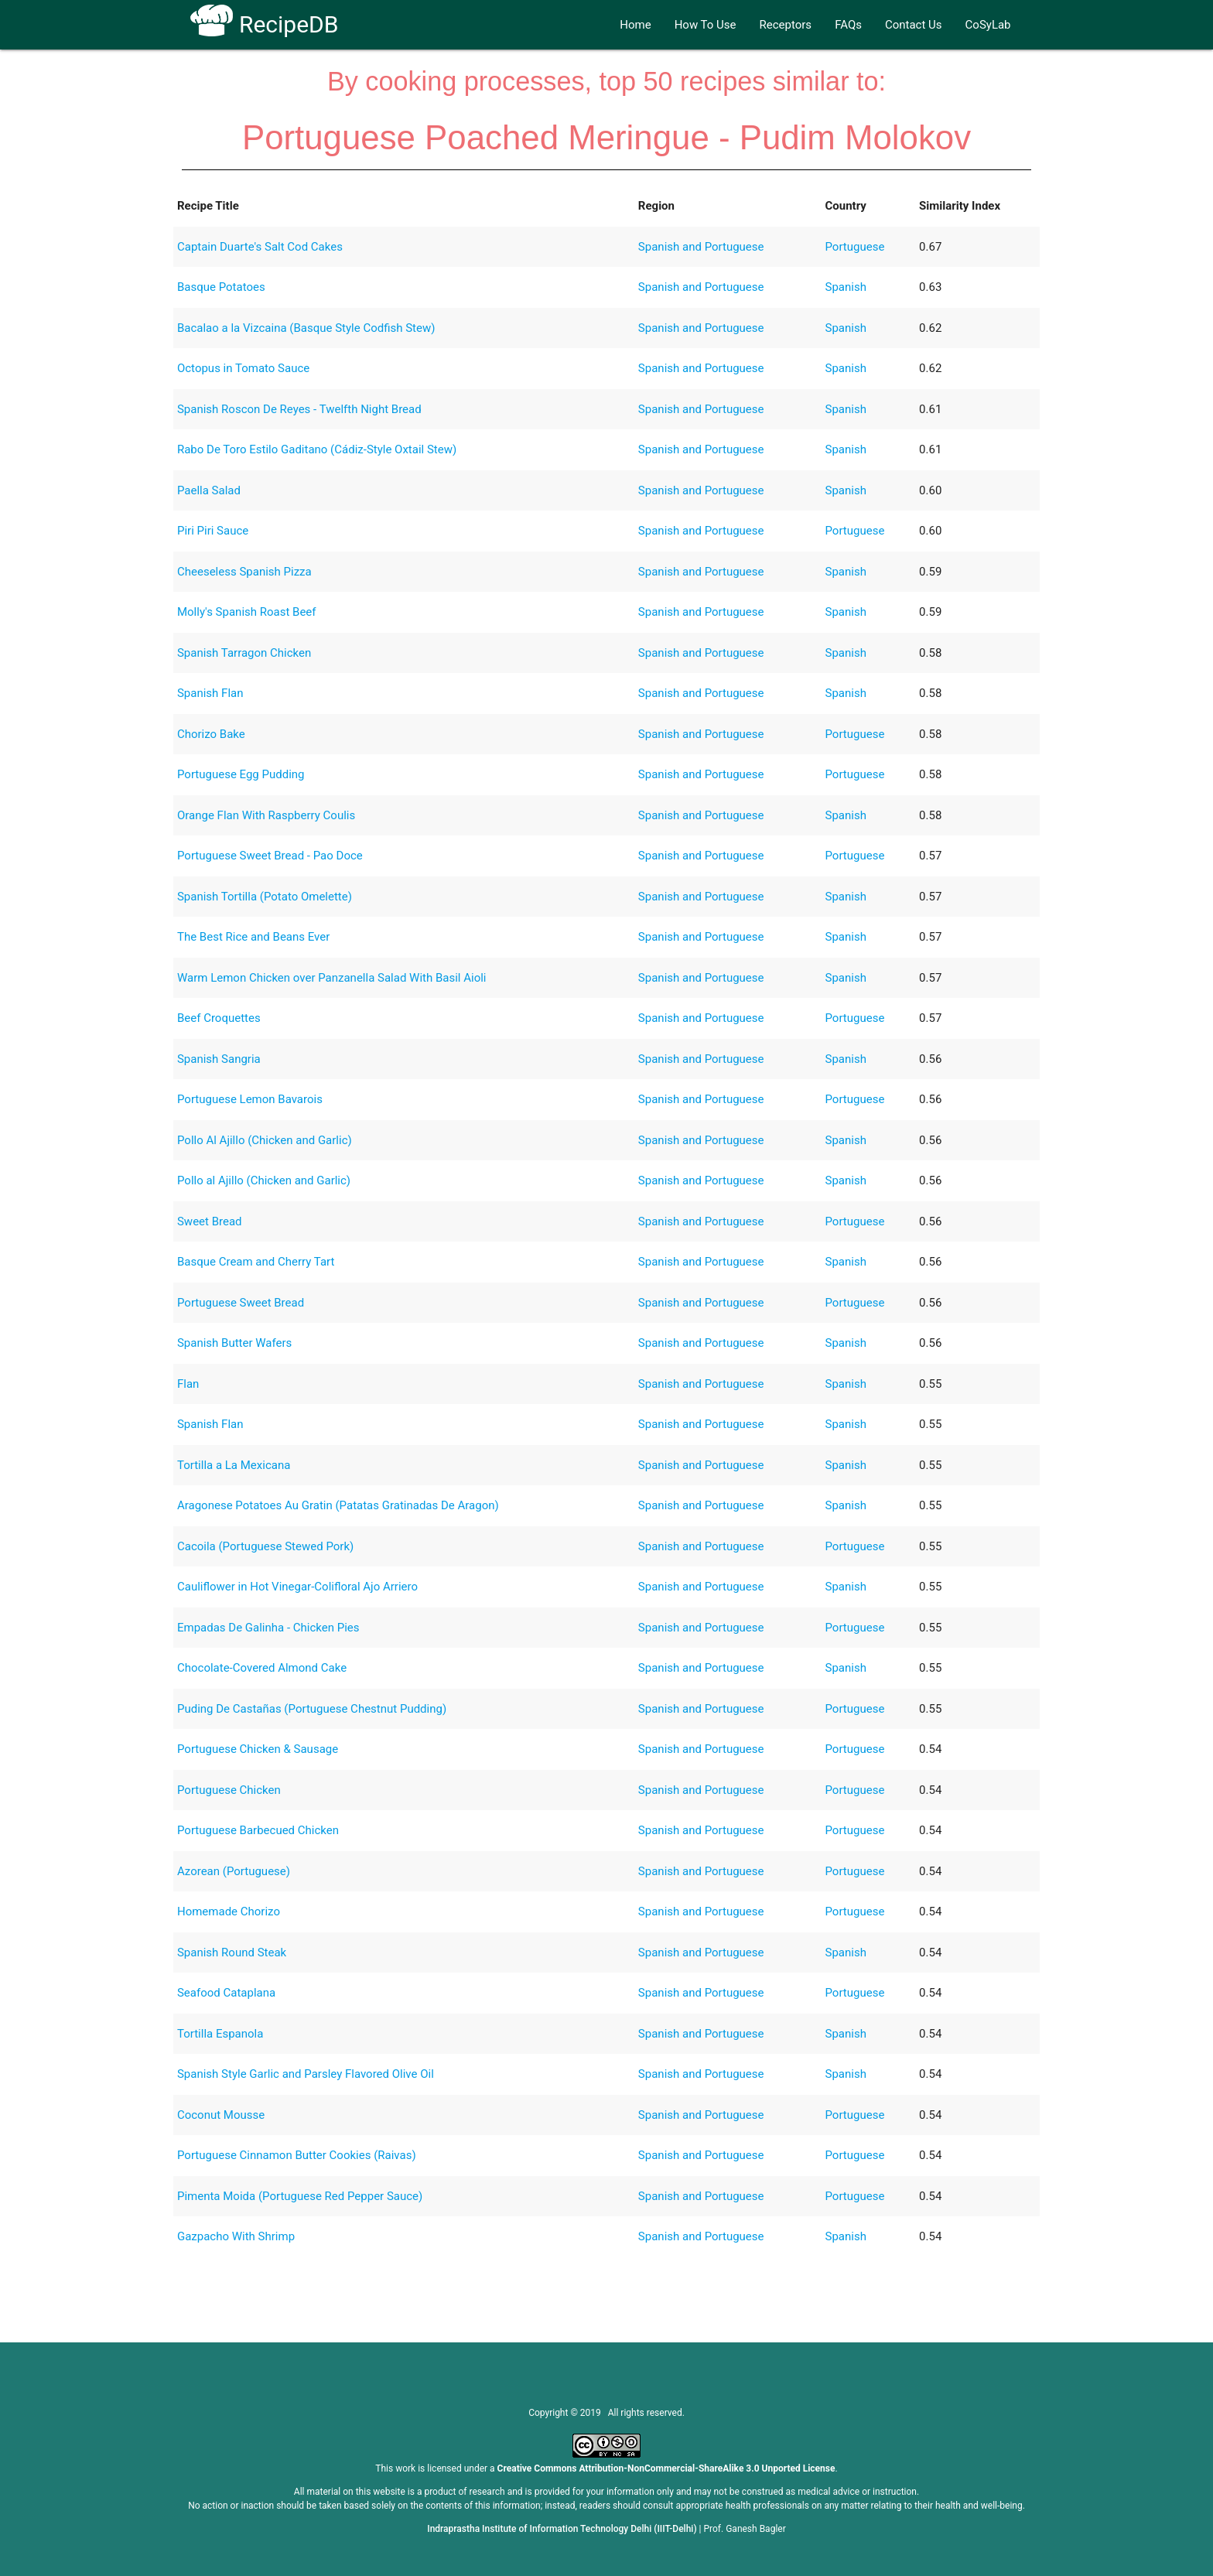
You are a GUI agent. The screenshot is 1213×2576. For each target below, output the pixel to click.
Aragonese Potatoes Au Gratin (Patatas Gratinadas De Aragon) (338, 1505)
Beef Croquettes (219, 1018)
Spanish (845, 287)
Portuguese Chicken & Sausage (257, 1749)
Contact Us (913, 25)
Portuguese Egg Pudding (241, 774)
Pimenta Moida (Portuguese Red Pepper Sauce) (299, 2196)
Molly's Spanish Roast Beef (246, 612)
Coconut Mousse (221, 2115)
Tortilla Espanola (220, 2034)
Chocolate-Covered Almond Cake (262, 1668)
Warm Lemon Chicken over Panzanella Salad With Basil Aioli (332, 978)
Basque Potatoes (221, 287)
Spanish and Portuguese (701, 247)
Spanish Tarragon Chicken (244, 653)
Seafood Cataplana (226, 1993)
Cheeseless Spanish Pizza (244, 572)
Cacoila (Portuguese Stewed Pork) (265, 1546)
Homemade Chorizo (228, 1911)
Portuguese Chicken (229, 1790)
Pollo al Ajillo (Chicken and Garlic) (263, 1180)
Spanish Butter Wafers (234, 1343)
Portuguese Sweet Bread (240, 1303)
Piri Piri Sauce (212, 531)
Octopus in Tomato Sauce (243, 368)
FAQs (848, 25)
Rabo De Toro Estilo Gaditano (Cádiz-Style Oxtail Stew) (316, 449)
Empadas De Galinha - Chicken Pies (268, 1628)
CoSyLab (988, 25)
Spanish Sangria (219, 1059)
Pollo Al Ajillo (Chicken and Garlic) (264, 1140)
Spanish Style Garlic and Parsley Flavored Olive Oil (305, 2074)
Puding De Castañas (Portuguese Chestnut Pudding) (311, 1709)
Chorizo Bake (211, 734)
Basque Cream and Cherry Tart (255, 1262)
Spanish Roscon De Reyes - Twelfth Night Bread (299, 409)
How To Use (705, 25)
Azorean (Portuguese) (233, 1871)
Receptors (786, 25)
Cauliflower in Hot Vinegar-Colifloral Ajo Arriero (297, 1587)
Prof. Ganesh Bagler (745, 2528)
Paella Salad (209, 490)
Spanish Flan (210, 693)
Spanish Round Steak (231, 1952)
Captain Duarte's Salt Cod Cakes (260, 247)
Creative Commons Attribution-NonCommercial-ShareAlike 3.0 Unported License (666, 2468)
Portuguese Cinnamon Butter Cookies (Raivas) (296, 2155)
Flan (188, 1384)
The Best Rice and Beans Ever (253, 937)
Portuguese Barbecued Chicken (258, 1830)
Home (635, 25)
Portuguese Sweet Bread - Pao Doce (270, 856)
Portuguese (855, 247)
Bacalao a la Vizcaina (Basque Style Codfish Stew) (306, 328)
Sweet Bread (209, 1221)
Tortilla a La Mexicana (233, 1465)
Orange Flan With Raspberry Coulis (266, 815)
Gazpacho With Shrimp (236, 2236)
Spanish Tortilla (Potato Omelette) (264, 897)
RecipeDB (264, 24)
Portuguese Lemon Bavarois (250, 1099)
